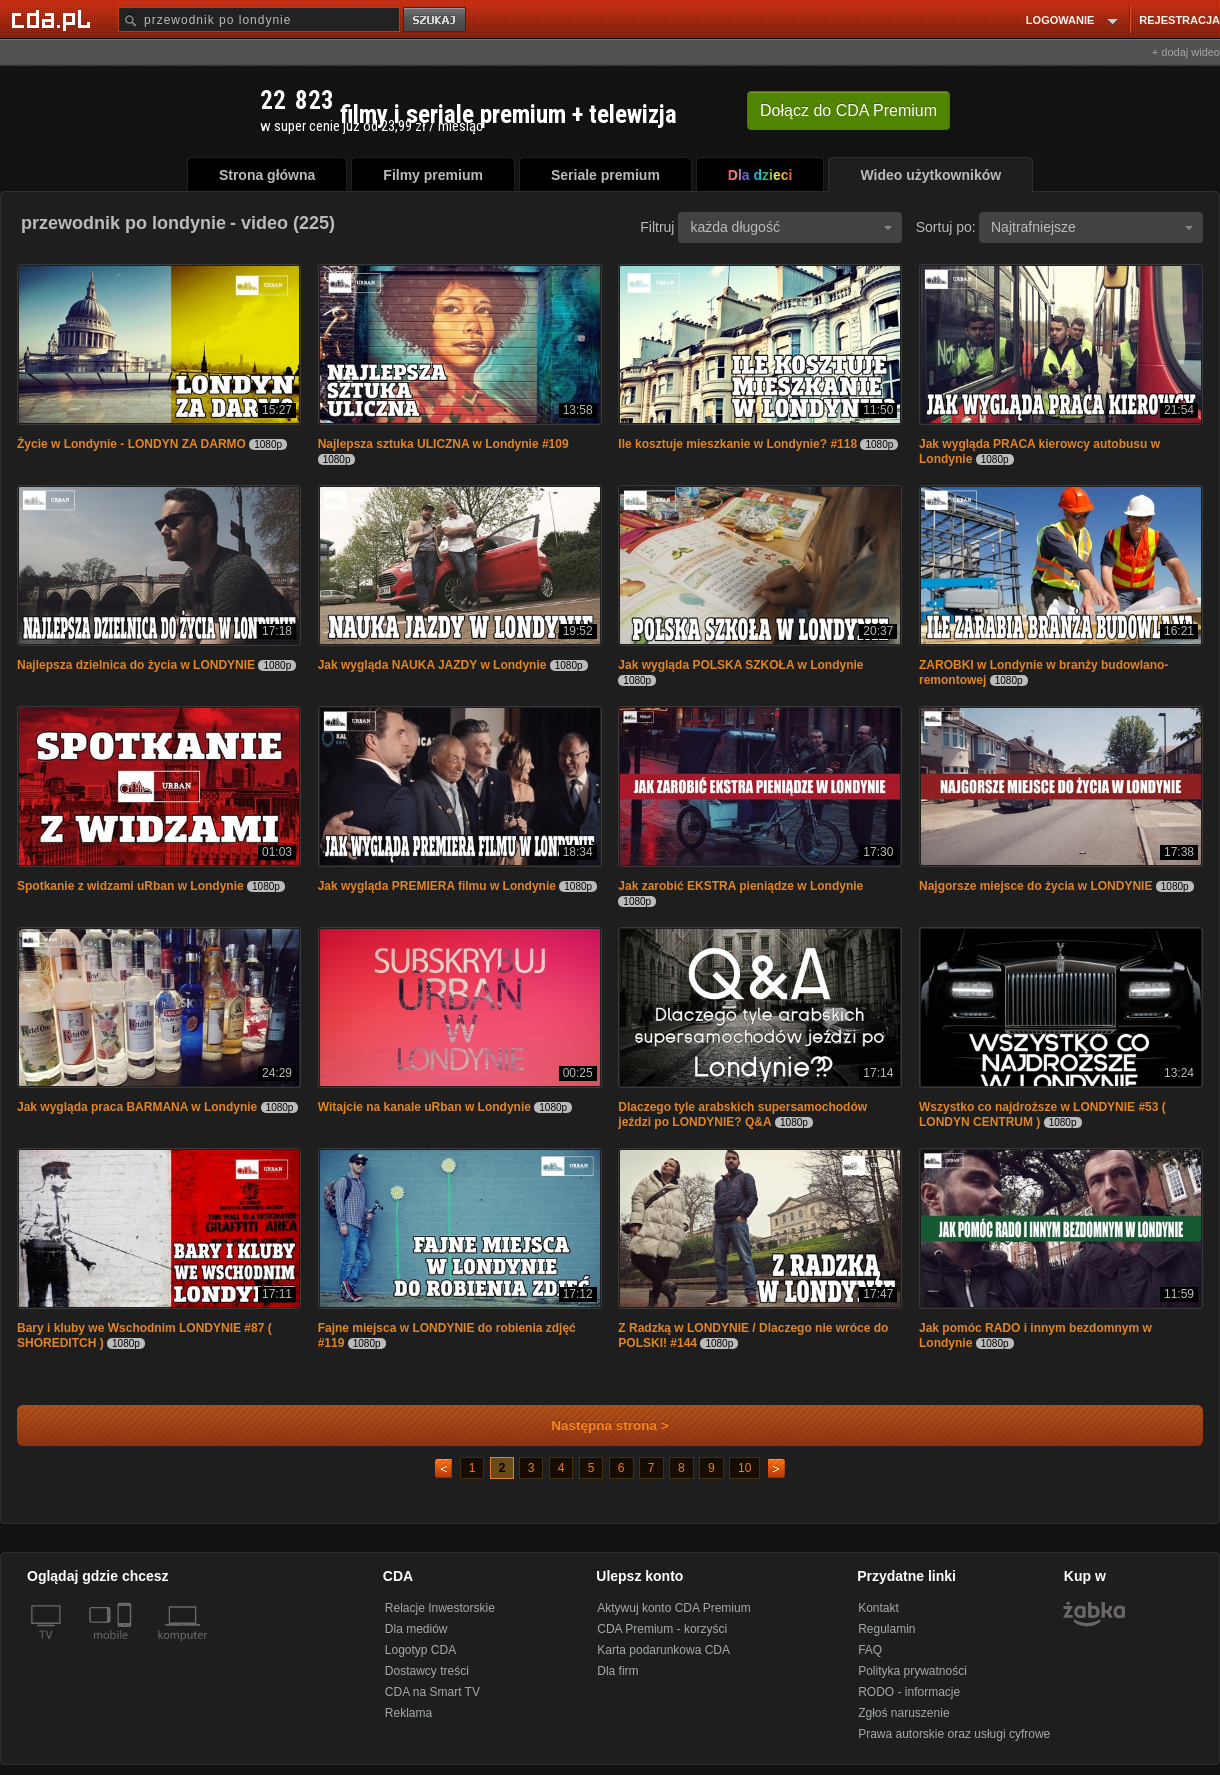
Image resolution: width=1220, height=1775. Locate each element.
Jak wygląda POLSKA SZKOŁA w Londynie (740, 665)
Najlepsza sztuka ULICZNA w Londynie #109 (443, 444)
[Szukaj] (259, 19)
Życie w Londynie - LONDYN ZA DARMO (131, 444)
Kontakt (878, 1608)
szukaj (436, 20)
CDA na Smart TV (432, 1692)
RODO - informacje (909, 1692)
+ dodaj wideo (1186, 52)
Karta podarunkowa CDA (663, 1650)
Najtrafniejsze (1092, 227)
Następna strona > (596, 1425)
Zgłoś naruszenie (903, 1713)
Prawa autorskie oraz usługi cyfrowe (954, 1734)
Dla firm (617, 1671)
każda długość (791, 227)
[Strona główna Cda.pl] (54, 19)
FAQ (870, 1650)
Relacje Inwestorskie (440, 1608)
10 (744, 1468)
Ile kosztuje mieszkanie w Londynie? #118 (737, 444)
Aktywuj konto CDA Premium (673, 1608)
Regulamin (886, 1629)
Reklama (408, 1713)
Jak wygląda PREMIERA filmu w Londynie (437, 886)
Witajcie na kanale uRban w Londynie (424, 1107)
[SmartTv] (126, 1647)
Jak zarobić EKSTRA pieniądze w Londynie (740, 886)
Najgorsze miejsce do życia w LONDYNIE (1035, 886)
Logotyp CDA (420, 1650)
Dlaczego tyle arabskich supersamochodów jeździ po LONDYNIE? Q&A (742, 1114)
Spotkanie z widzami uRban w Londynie (130, 886)
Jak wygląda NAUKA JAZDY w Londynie (432, 665)
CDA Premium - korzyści (662, 1629)
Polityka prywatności (912, 1671)
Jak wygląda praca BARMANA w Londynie (137, 1107)
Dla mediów (416, 1629)
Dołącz (848, 110)
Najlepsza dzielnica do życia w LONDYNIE (136, 665)
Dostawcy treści (427, 1671)
